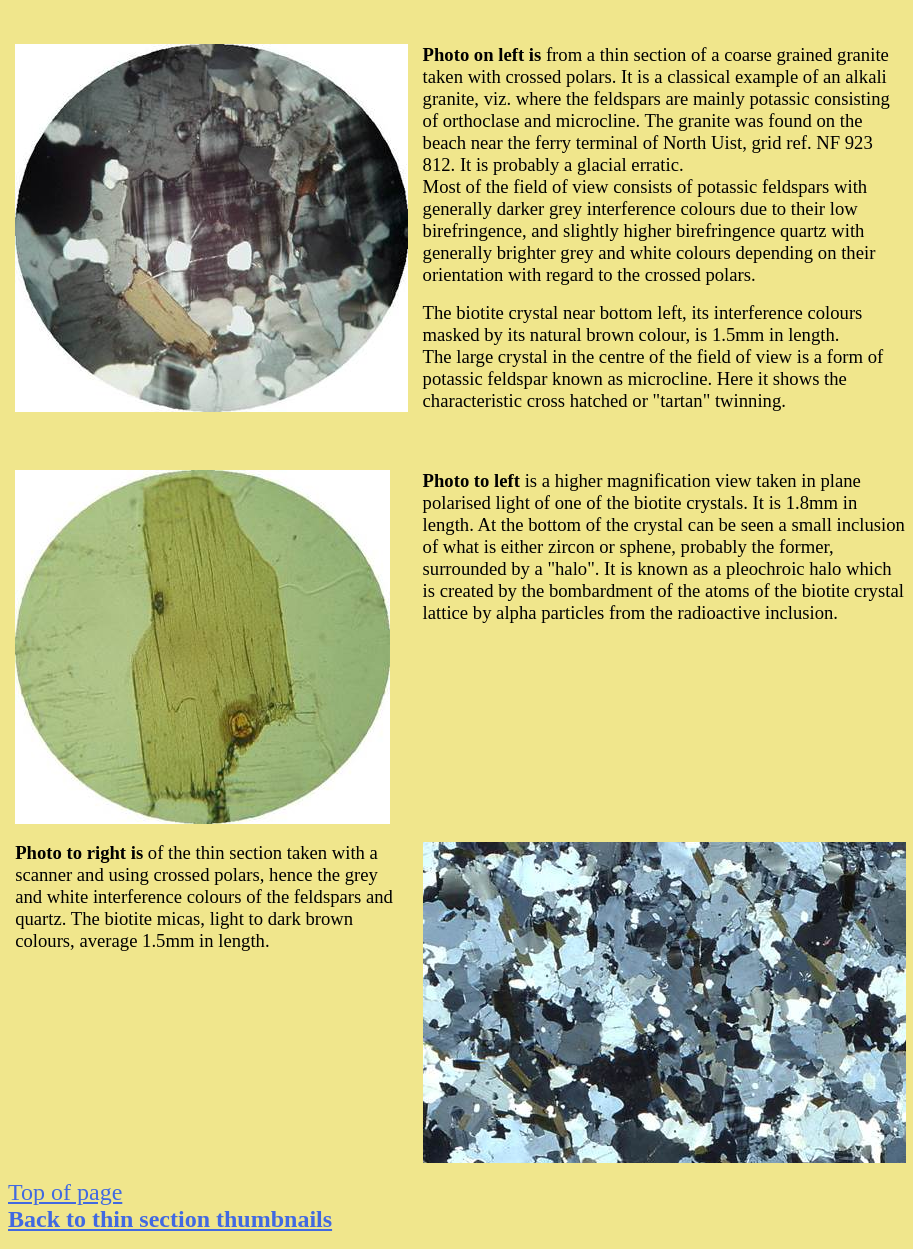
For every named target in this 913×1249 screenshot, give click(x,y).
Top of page (65, 1192)
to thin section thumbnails (170, 1219)
